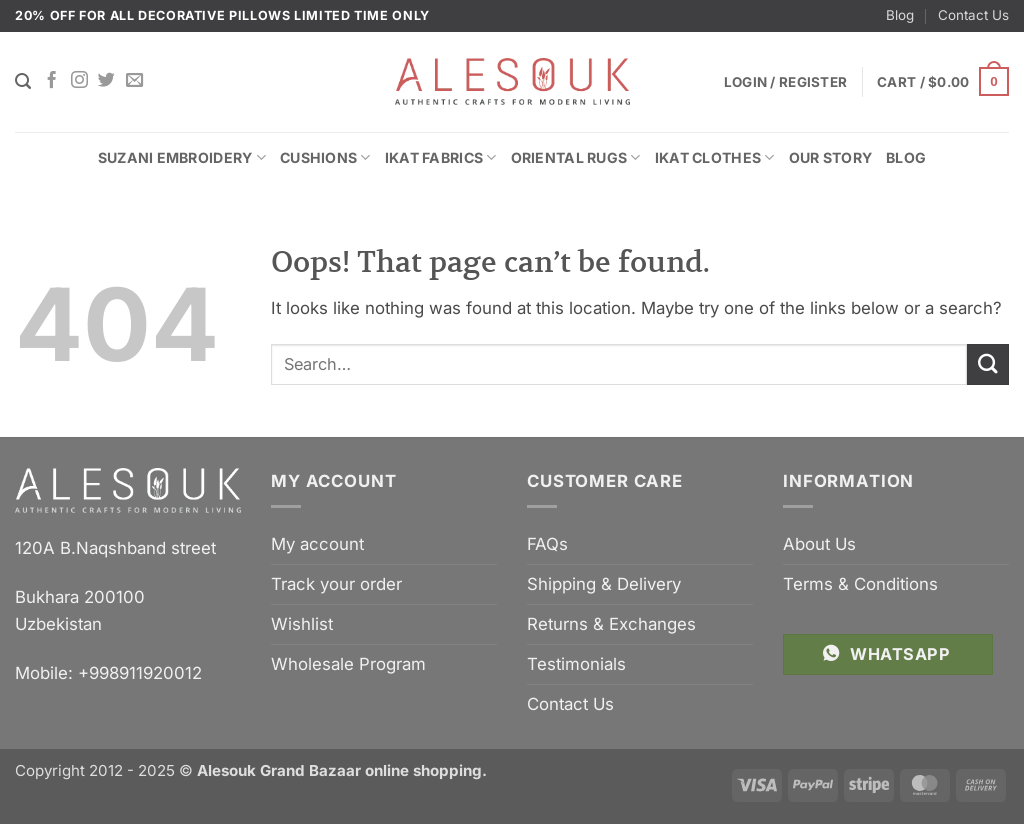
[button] (943, 82)
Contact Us (973, 15)
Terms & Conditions (860, 584)
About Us (819, 544)
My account (317, 544)
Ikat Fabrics (441, 157)
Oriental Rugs (576, 157)
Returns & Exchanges (611, 624)
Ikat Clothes (715, 157)
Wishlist (302, 624)
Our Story (831, 157)
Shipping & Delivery (604, 584)
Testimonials (576, 664)
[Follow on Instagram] (79, 81)
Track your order (336, 584)
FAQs (547, 544)
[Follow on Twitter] (106, 81)
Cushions (325, 157)
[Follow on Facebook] (51, 81)
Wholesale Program (348, 664)
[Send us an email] (134, 81)
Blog (900, 15)
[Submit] (988, 364)
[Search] (23, 81)
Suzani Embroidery (182, 157)
